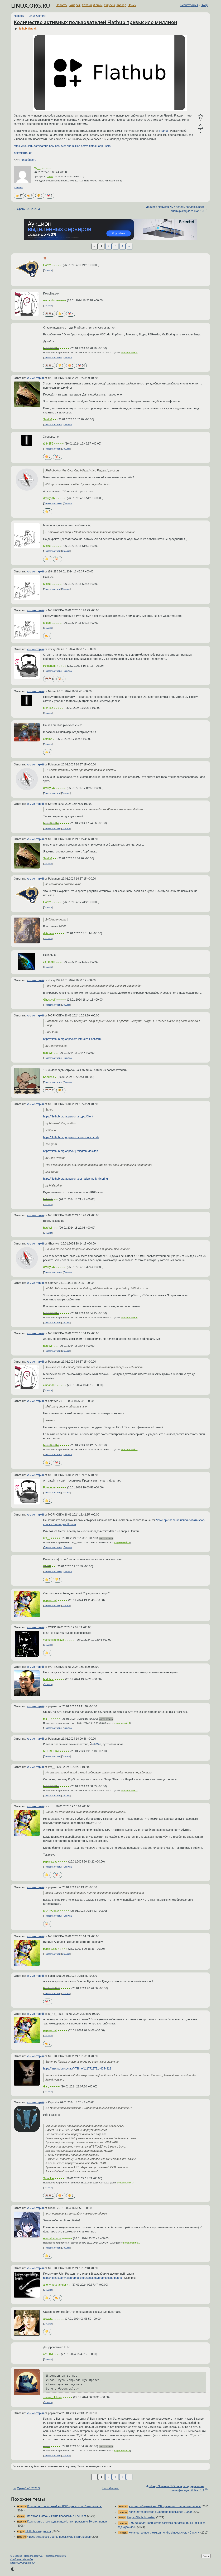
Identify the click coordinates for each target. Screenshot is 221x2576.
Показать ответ (52, 448)
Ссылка (19, 187)
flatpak (32, 28)
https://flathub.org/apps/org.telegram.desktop (70, 1151)
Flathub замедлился (38, 2531)
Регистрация (189, 5)
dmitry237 (49, 498)
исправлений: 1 (122, 1542)
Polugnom (49, 665)
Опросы (109, 5)
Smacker (48, 2178)
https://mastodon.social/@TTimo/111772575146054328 (77, 2068)
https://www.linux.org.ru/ (22, 2562)
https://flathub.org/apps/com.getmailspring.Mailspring (75, 1178)
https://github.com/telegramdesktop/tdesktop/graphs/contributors (82, 2277)
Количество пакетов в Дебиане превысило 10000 (160, 2511)
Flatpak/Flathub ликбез (141, 2517)
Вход (204, 5)
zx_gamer (49, 961)
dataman (48, 933)
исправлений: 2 (129, 1449)
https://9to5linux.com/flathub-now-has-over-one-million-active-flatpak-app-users (62, 145)
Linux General (37, 15)
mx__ (37, 168)
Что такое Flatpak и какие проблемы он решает (56, 2516)
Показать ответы (53, 357)
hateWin (48, 1052)
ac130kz (48, 2354)
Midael (47, 545)
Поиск (132, 5)
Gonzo (47, 265)
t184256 (48, 443)
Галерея (74, 5)
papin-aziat (50, 1600)
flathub (22, 28)
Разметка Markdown (55, 2556)
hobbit (50, 176)
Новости (61, 5)
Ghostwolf (49, 999)
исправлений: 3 (125, 2182)
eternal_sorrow (52, 2238)
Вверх (206, 2556)
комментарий (35, 378)
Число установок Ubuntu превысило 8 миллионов (59, 2536)
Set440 (47, 419)
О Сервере (16, 2556)
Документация (23, 152)
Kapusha (48, 1076)
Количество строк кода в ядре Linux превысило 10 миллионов (67, 2521)
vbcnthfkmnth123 (53, 1639)
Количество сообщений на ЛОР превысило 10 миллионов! (64, 2506)
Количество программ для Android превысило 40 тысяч (164, 2532)
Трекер (121, 5)
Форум (97, 5)
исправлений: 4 (129, 352)
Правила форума (33, 2556)
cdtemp (47, 738)
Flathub (164, 130)
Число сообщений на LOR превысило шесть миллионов (165, 2506)
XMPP (47, 1566)
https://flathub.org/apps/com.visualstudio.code (71, 1137)
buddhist (48, 1679)
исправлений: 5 (129, 1317)
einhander (49, 300)
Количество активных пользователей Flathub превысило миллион (95, 22)
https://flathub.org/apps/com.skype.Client (68, 1116)
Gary (46, 2086)
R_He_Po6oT (51, 1988)
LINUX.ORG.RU (30, 5)
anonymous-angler (54, 2284)
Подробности (27, 159)
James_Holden (52, 2397)
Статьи (87, 5)
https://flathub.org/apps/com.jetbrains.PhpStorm (72, 1039)
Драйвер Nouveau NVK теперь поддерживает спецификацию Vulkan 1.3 (175, 209)
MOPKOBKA (51, 348)
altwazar (48, 2318)
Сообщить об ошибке (21, 2559)
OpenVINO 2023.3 (28, 209)
